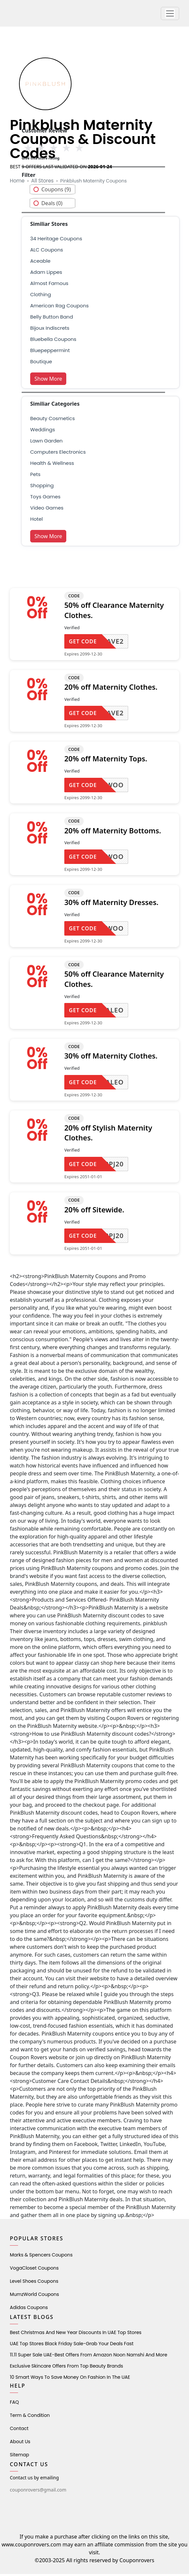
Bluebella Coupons (53, 341)
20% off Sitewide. (94, 1211)
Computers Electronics (58, 453)
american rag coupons (59, 307)
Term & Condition (30, 2417)
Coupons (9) (56, 191)
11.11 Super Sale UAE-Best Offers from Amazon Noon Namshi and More (88, 2356)
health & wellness (52, 465)
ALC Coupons (46, 251)
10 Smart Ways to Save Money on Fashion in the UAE (70, 2379)
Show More (48, 380)
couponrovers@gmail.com (38, 2492)
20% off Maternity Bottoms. (112, 832)
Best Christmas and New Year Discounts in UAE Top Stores (75, 2334)
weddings (42, 431)
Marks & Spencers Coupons (41, 2257)
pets (35, 476)
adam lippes (46, 274)
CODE (74, 598)
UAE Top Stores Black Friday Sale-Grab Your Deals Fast (72, 2345)
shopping (42, 487)
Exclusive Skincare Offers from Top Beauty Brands (66, 2368)
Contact (19, 2430)
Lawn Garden (46, 442)
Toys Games (45, 498)
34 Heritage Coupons (56, 240)
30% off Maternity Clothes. (111, 1057)
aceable (40, 262)
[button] (170, 14)
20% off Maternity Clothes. (111, 689)
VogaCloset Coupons (34, 2270)
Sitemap (19, 2456)
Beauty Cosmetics (52, 420)
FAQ (14, 2404)
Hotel (36, 520)
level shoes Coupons (34, 2283)
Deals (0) (51, 205)
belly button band (51, 318)
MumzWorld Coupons (34, 2296)
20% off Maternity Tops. (105, 761)
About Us (20, 2443)
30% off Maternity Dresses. (111, 904)
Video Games (46, 509)
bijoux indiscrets (49, 329)
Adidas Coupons (29, 2309)
